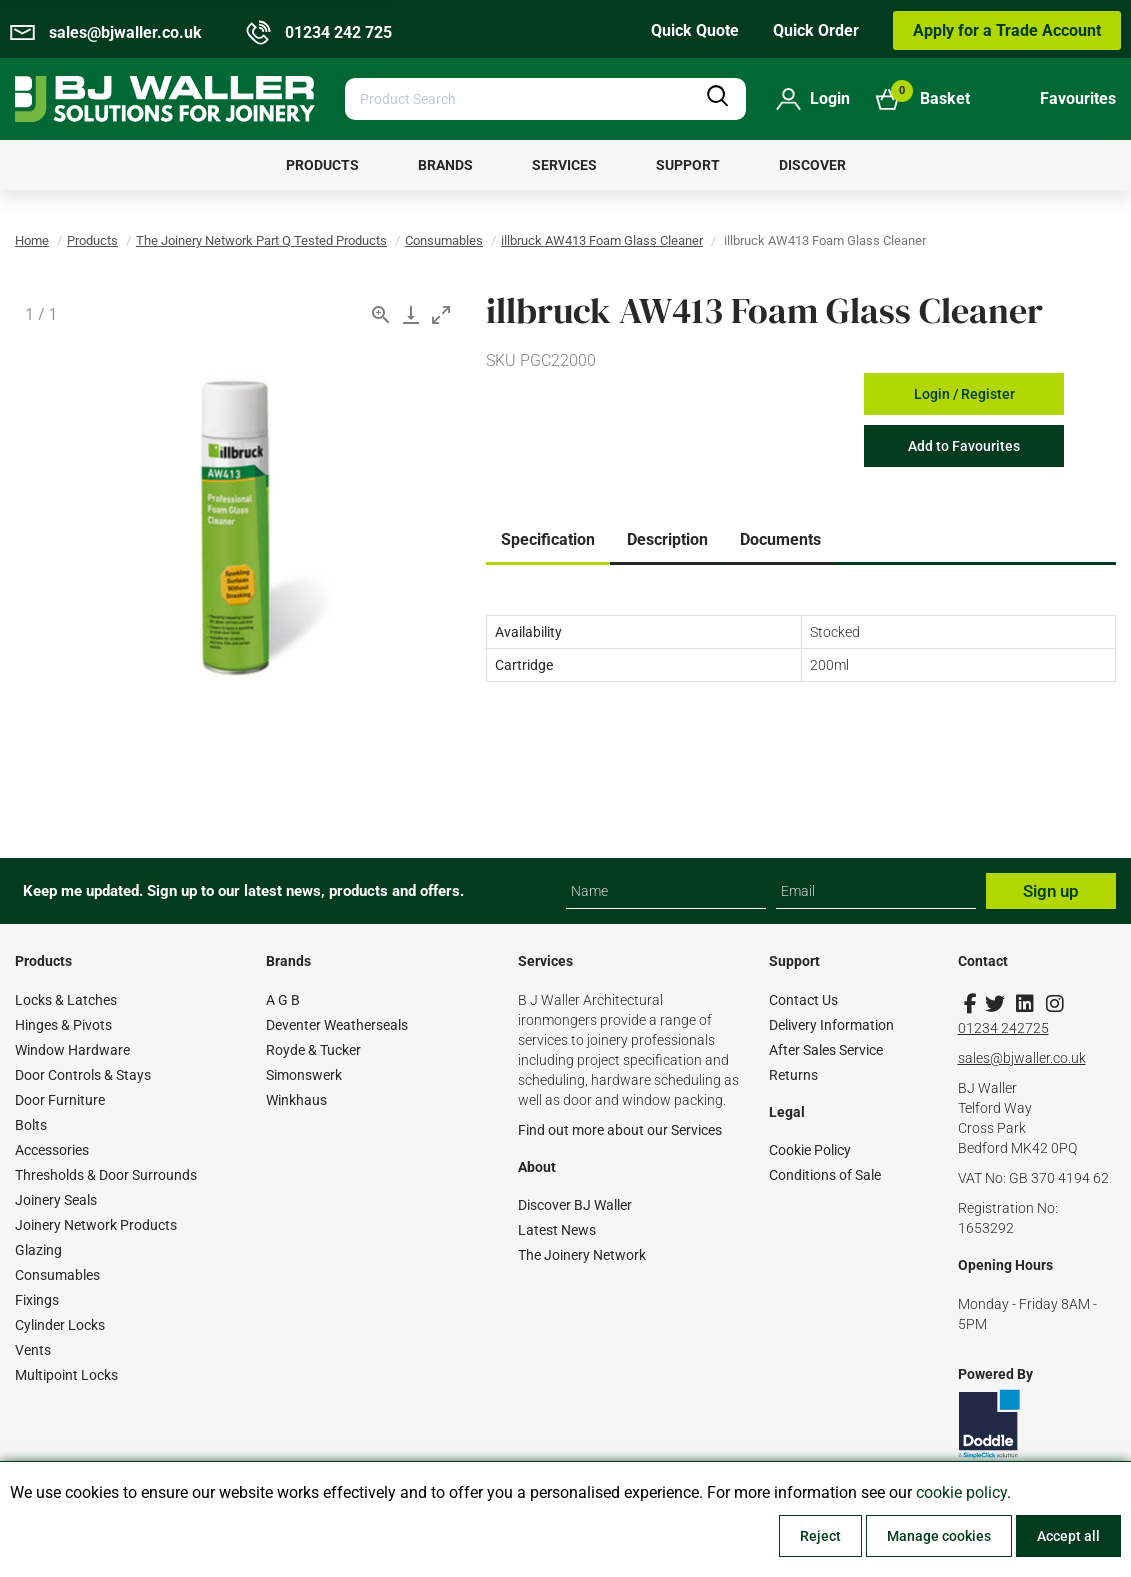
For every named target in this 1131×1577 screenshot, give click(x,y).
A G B (283, 1000)
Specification (548, 539)
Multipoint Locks (66, 1375)
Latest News (557, 1230)
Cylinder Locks (60, 1325)
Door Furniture (60, 1100)
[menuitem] (322, 165)
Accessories (52, 1150)
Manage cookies (939, 1536)
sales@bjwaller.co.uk (1022, 1058)
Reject (820, 1536)
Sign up (1051, 891)
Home (32, 240)
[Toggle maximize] (441, 314)
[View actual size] (381, 314)
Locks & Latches (66, 1000)
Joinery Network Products (96, 1225)
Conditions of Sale (825, 1175)
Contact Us (803, 1000)
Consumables (444, 240)
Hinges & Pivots (63, 1025)
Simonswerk (304, 1075)
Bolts (31, 1125)
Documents (780, 539)
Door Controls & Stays (83, 1075)
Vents (33, 1350)
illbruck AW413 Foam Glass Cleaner (602, 240)
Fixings (37, 1300)
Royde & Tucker (313, 1050)
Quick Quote (695, 30)
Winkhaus (296, 1100)
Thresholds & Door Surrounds (106, 1175)
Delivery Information (831, 1025)
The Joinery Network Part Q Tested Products (261, 240)
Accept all (1068, 1536)
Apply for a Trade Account (1007, 30)
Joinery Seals (56, 1200)
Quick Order (816, 30)
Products (92, 240)
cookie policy (961, 1492)
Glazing (38, 1250)
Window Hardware (72, 1050)
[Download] (411, 314)
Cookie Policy (810, 1150)
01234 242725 (1003, 1028)
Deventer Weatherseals (337, 1025)
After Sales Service (826, 1050)
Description (667, 539)
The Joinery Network (582, 1255)
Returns (793, 1075)
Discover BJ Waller (575, 1205)
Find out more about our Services (620, 1130)
